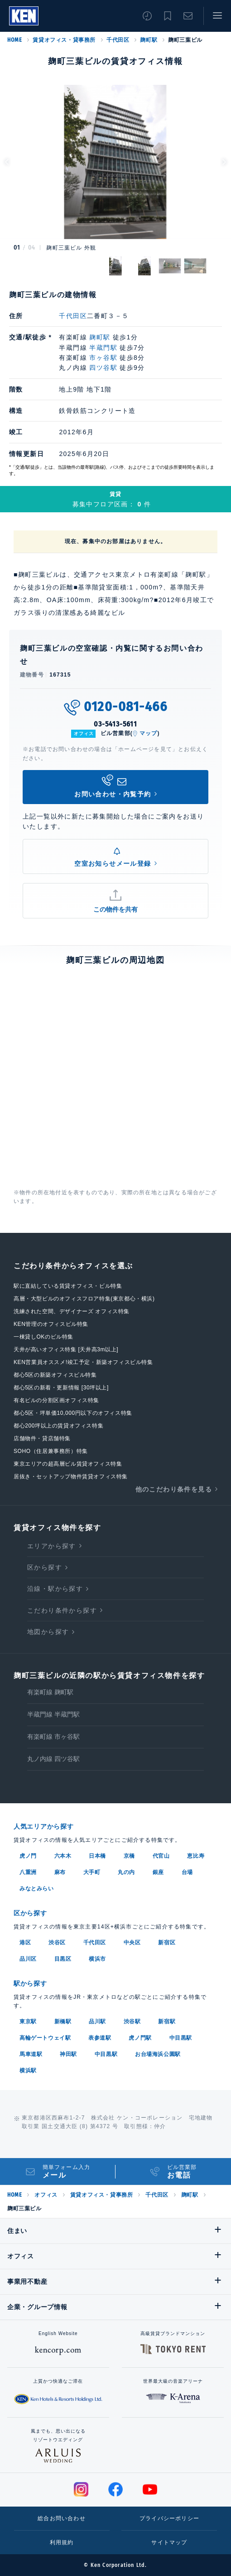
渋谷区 (57, 1942)
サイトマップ (169, 2542)
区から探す (44, 1567)
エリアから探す (51, 1546)
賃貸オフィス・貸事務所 (64, 40)
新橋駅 (63, 2021)
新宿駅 (166, 2021)
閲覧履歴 (147, 15)
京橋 (129, 1856)
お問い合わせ (187, 15)
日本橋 (97, 1856)
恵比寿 (195, 1856)
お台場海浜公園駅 (158, 2054)
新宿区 (166, 1942)
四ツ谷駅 (103, 367)
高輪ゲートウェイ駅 (45, 2038)
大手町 (92, 1872)
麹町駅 (148, 40)
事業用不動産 (27, 2281)
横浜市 (97, 1959)
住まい (17, 2230)
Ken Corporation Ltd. (23, 15)
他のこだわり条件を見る (173, 1489)
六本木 (63, 1856)
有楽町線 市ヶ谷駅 (53, 1736)
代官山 (161, 1856)
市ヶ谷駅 (103, 357)
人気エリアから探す (43, 1826)
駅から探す (30, 1983)
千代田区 (117, 40)
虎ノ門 (28, 1856)
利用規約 (62, 2542)
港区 (25, 1942)
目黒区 (63, 1959)
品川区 (28, 1959)
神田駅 (68, 2054)
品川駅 (97, 2021)
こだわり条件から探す (62, 1610)
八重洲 (28, 1872)
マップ (149, 733)
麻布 (60, 1872)
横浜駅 (28, 2070)
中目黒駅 (180, 2038)
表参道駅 (99, 2038)
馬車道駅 (30, 2054)
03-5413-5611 (115, 724)
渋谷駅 (132, 2021)
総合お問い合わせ (62, 2518)
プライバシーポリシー (169, 2518)
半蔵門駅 (103, 347)
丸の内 (126, 1872)
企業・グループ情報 (37, 2307)
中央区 (132, 1942)
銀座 (158, 1872)
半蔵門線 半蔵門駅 (53, 1714)
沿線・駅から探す (55, 1588)
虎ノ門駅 (140, 2038)
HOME (14, 40)
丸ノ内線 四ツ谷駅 (53, 1758)
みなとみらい (36, 1888)
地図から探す (48, 1631)
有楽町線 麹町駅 (50, 1692)
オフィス (45, 2195)
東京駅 (28, 2021)
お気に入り (167, 15)
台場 (187, 1872)
